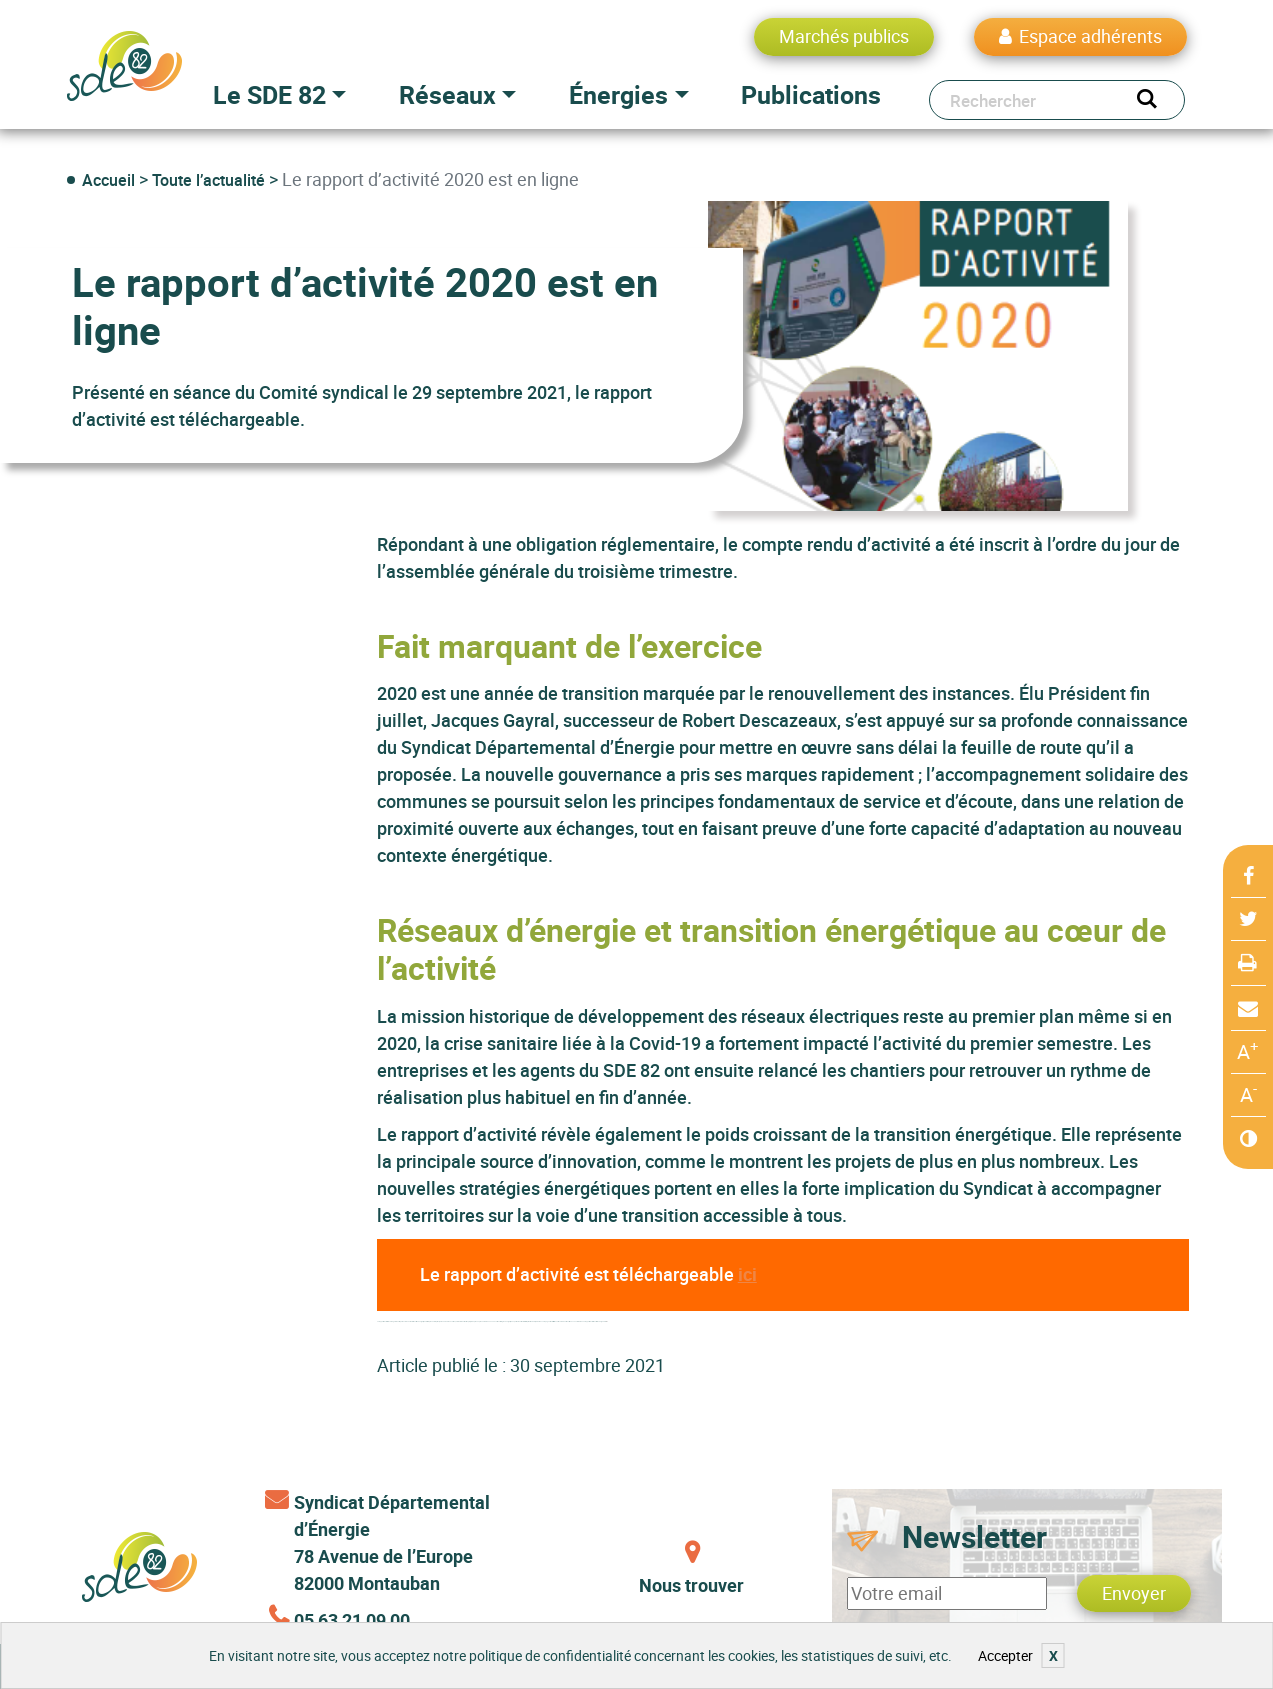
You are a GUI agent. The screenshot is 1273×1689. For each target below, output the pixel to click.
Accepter (1005, 1655)
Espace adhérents (1090, 36)
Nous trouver (691, 1585)
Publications (811, 94)
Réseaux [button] (447, 94)
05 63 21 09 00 (352, 1620)
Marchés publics (844, 36)
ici (747, 1274)
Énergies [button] (618, 94)
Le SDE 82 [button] (269, 94)
